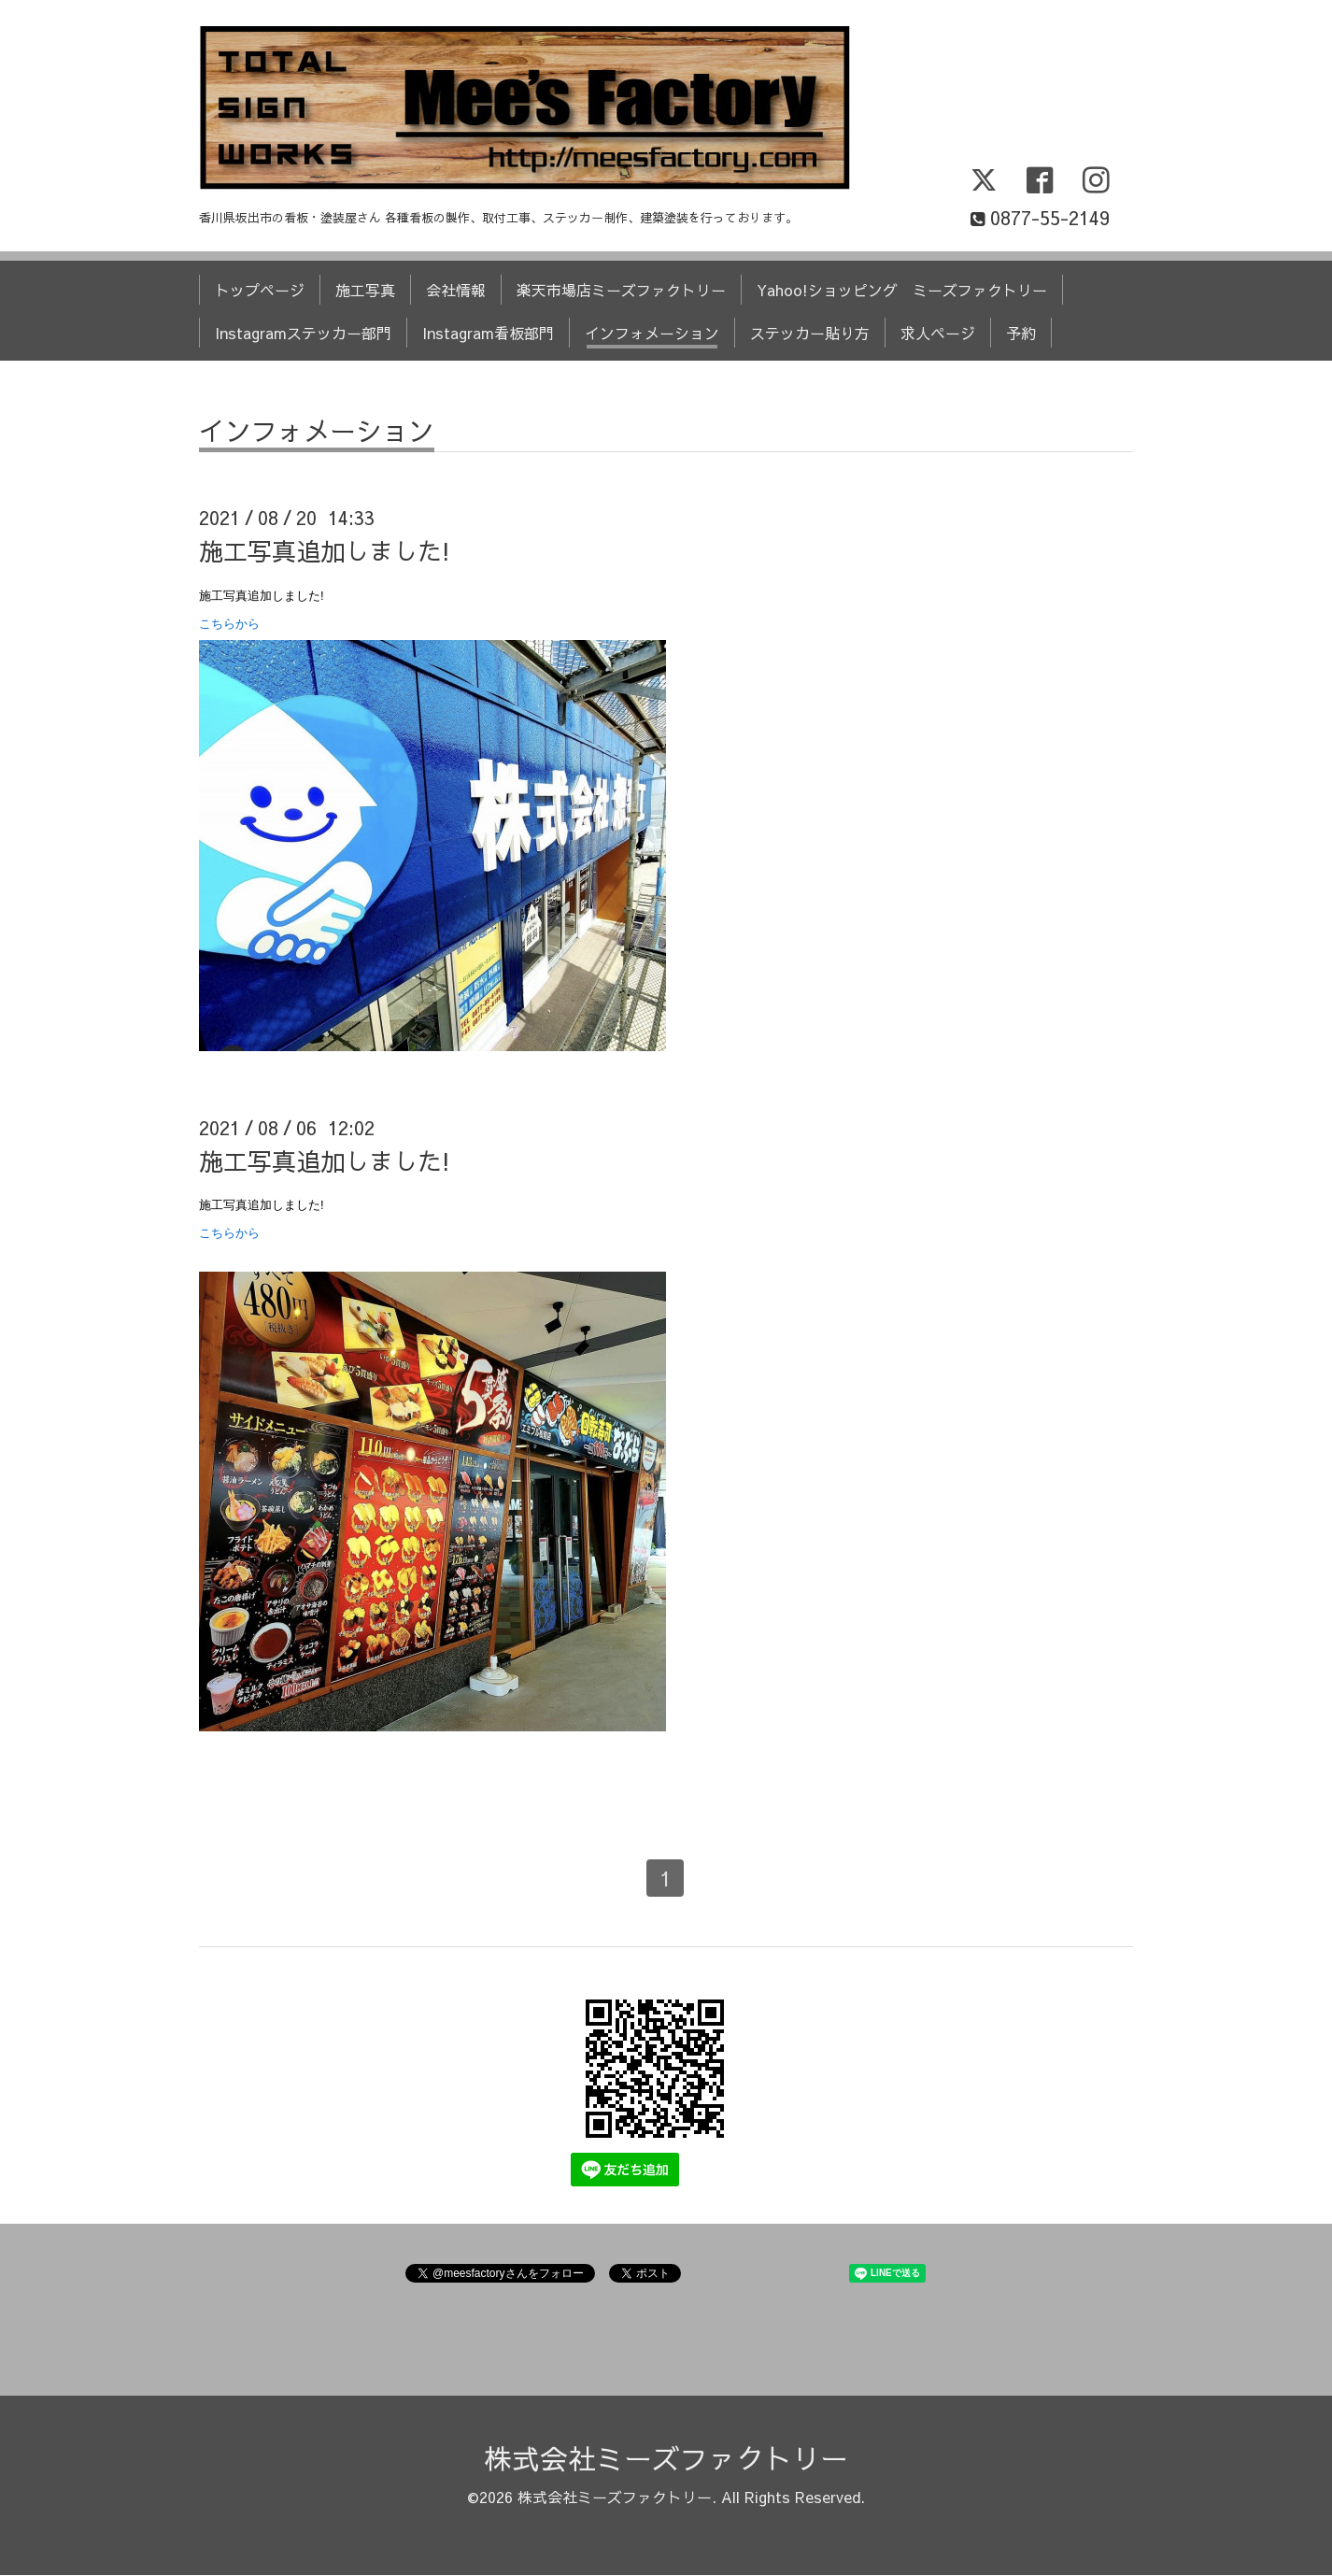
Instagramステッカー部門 (303, 332)
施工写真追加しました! (324, 550)
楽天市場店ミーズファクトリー (621, 289)
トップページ (260, 289)
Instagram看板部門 (488, 332)
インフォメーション (652, 332)
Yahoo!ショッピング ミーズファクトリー (902, 289)
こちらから (229, 624)
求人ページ (937, 332)
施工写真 (365, 289)
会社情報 (456, 289)
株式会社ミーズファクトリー (666, 2458)
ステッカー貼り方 (810, 332)
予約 (1021, 332)
